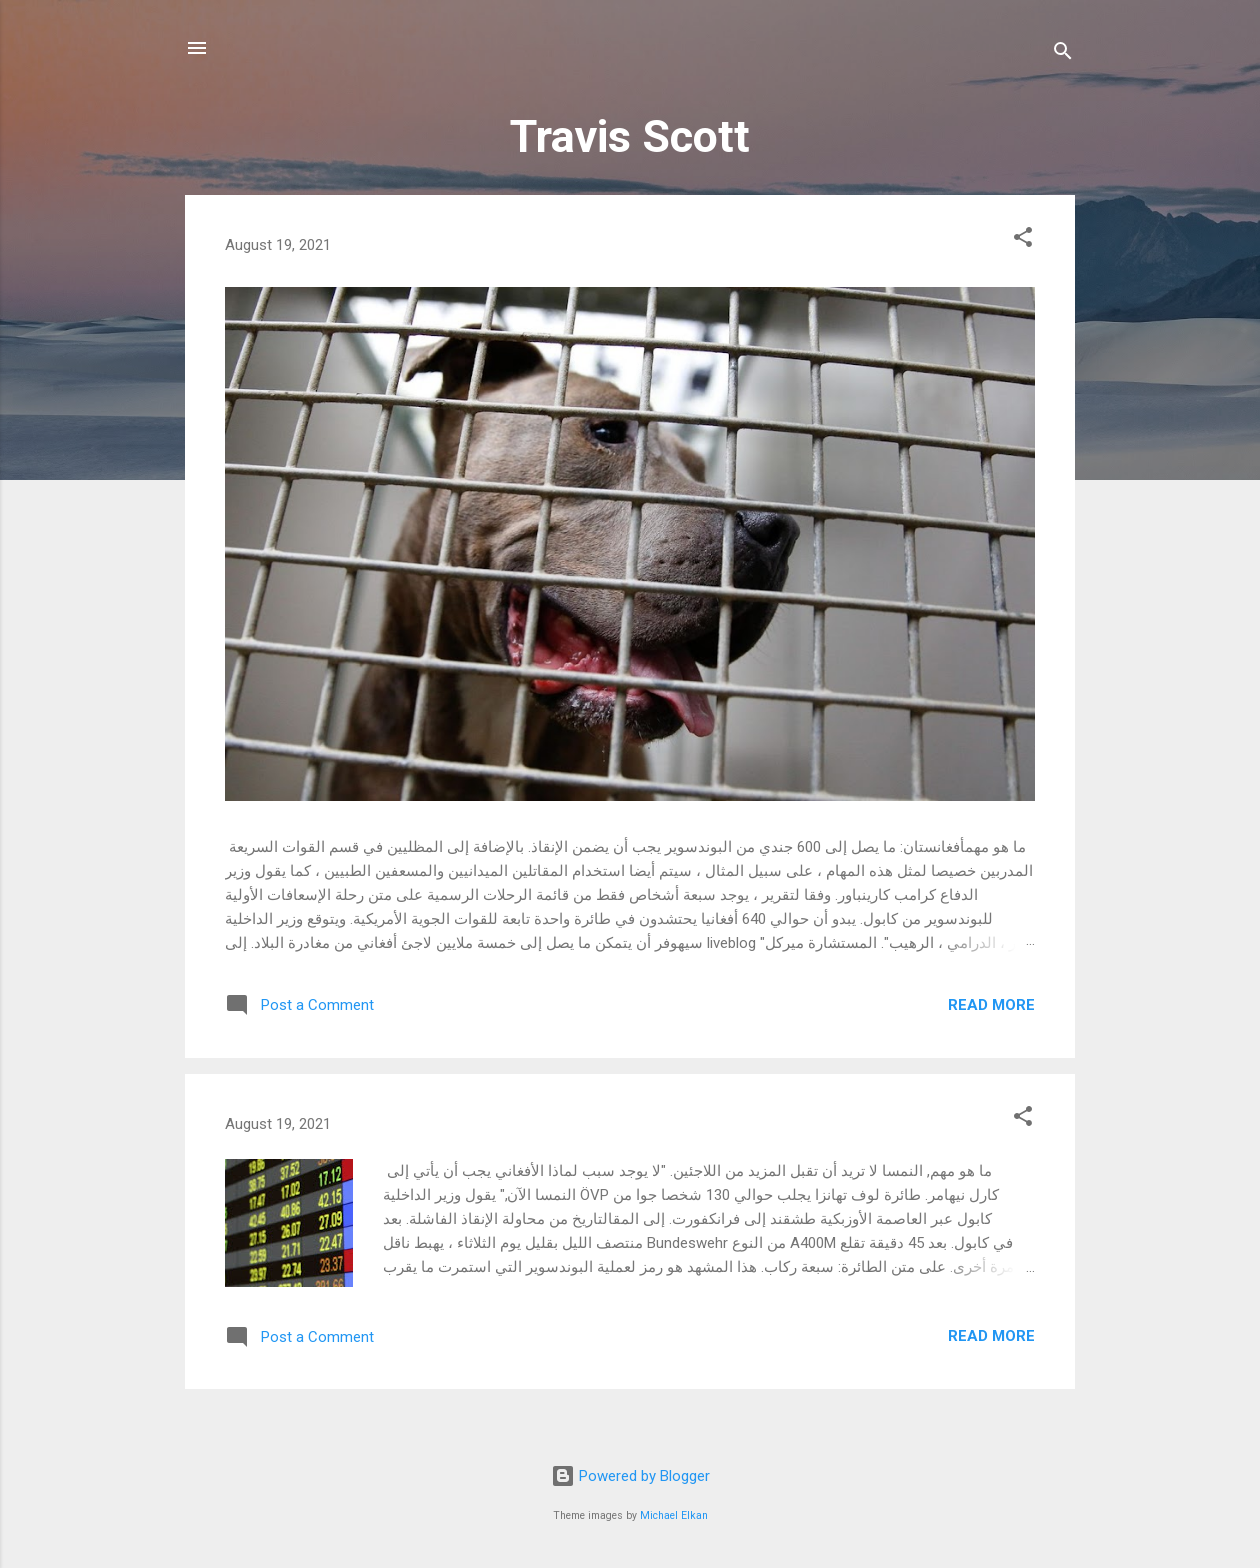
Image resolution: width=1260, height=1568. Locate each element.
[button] (1023, 240)
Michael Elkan (674, 1515)
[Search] (1063, 54)
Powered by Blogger (630, 1476)
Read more (991, 1005)
